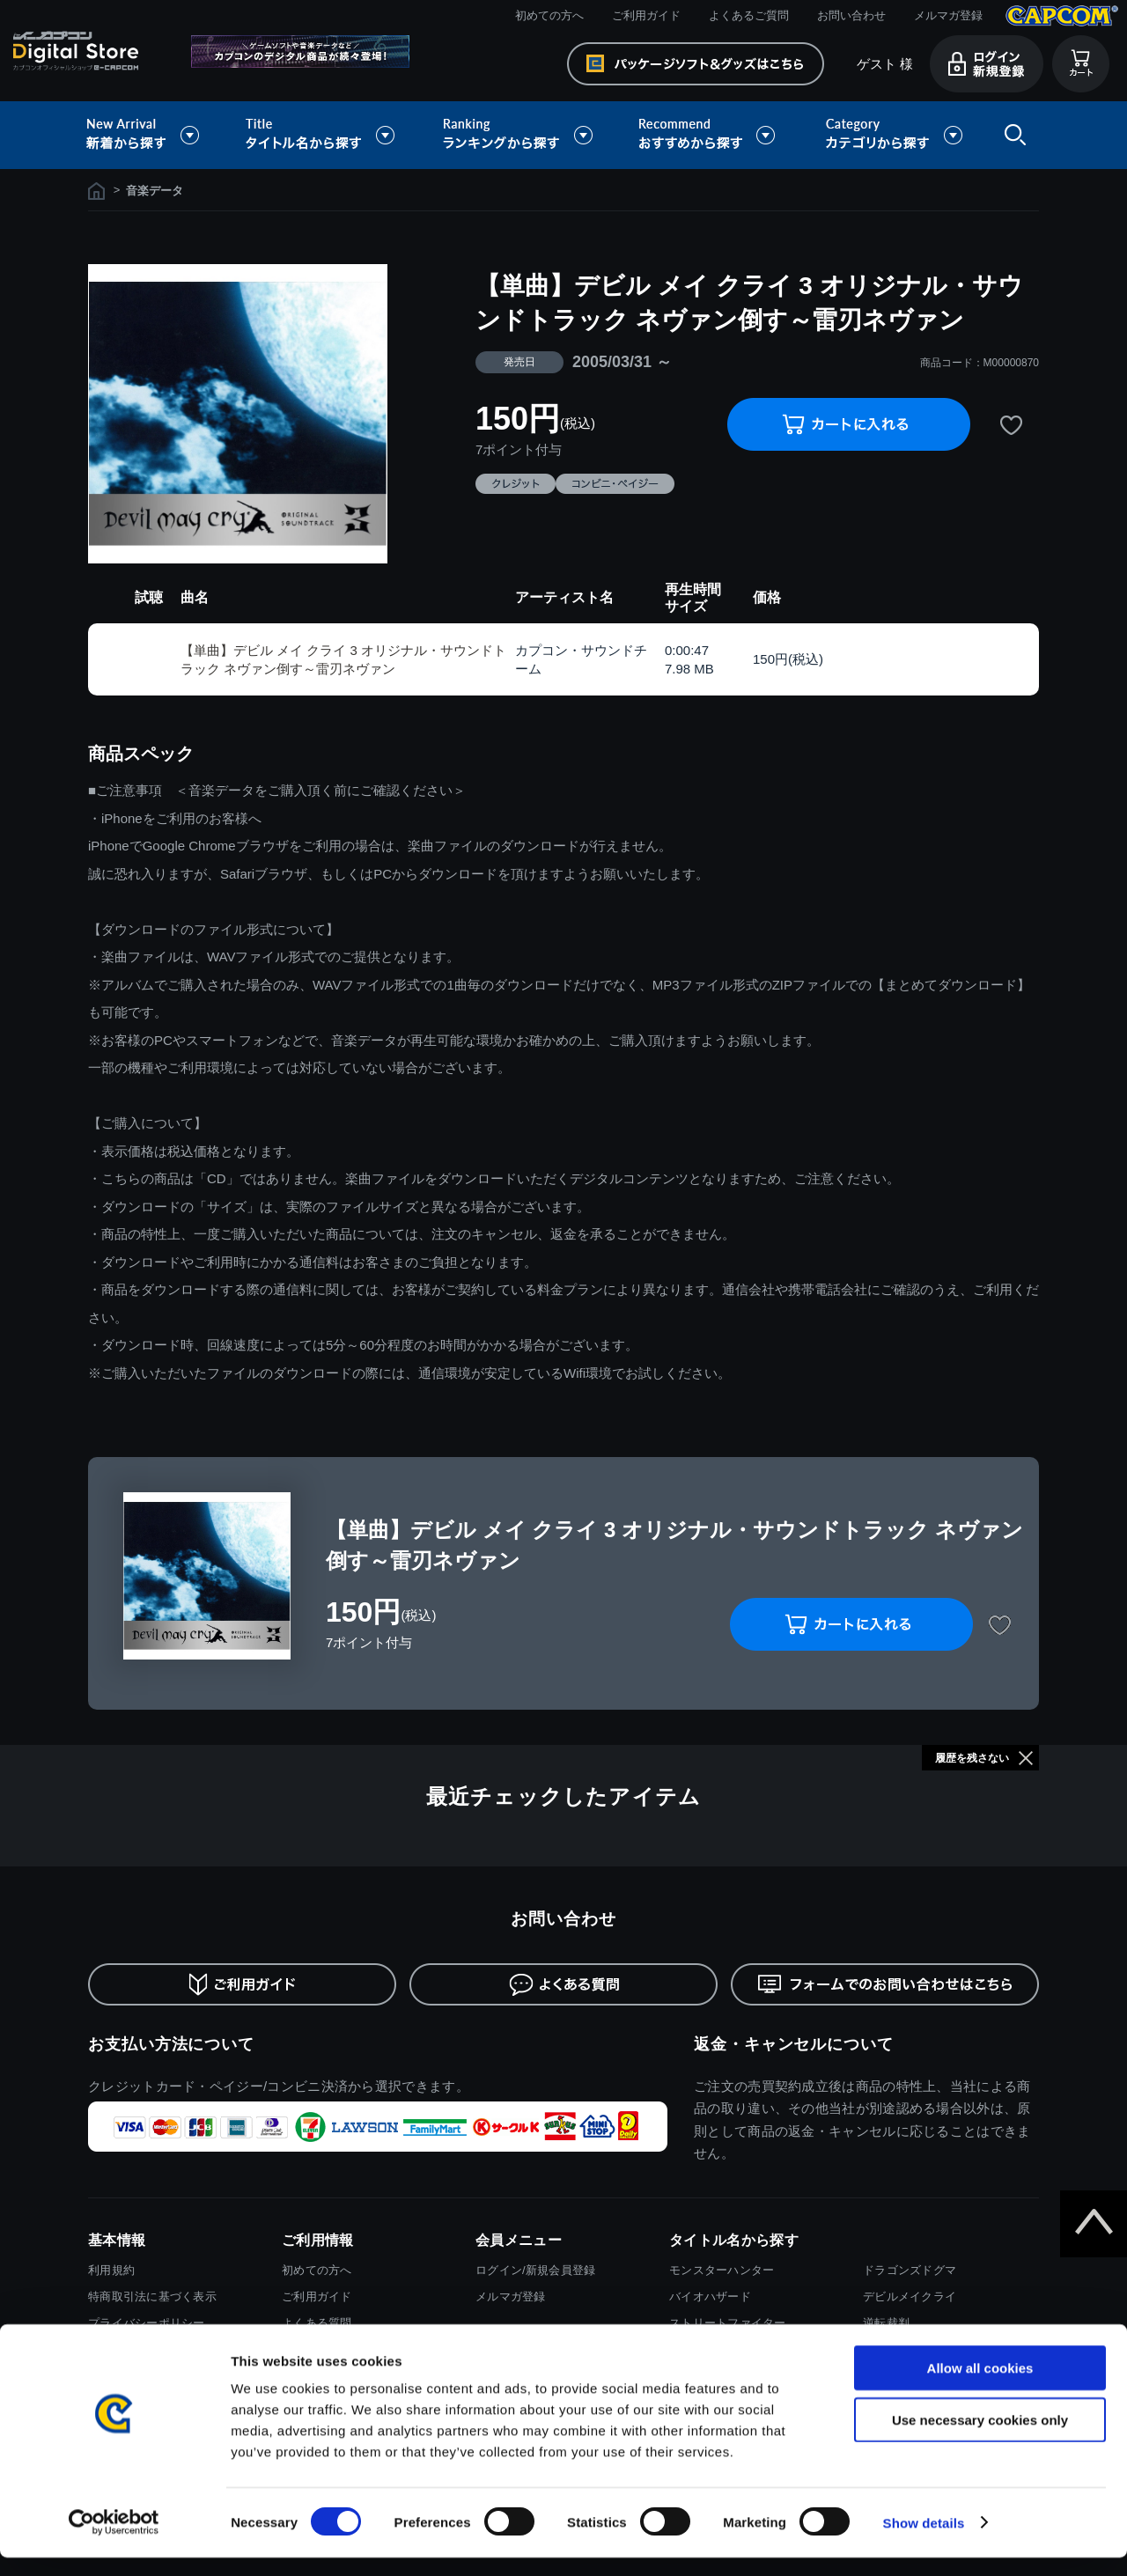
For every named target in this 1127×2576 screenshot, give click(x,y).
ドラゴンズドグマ (909, 2270)
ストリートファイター (727, 2322)
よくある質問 (317, 2322)
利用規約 (111, 2270)
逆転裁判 (886, 2322)
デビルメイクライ (909, 2296)
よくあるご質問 (749, 15)
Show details (924, 2541)
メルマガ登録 (948, 15)
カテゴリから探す (893, 135)
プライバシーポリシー (146, 2322)
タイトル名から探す (322, 135)
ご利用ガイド (646, 15)
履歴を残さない (972, 1758)
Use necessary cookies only (980, 2438)
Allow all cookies (980, 2386)
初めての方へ (549, 15)
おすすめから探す (709, 135)
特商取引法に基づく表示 (152, 2296)
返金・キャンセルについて (794, 2044)
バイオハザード (710, 2296)
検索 (1011, 135)
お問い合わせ (851, 15)
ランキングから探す (519, 135)
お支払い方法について (171, 2044)
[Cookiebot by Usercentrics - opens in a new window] (114, 2541)
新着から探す (155, 135)
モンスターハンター (721, 2270)
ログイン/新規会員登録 (535, 2270)
